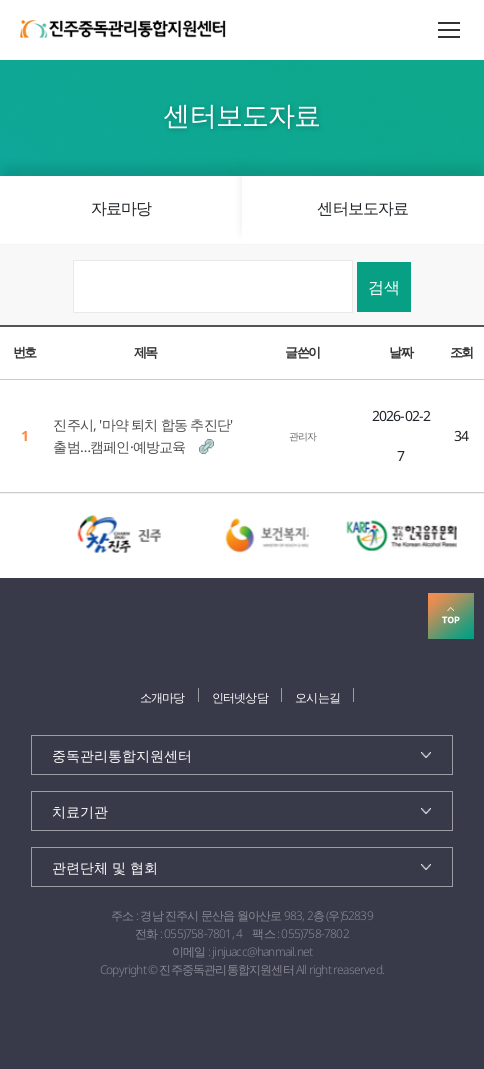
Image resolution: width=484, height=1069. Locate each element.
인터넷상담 (240, 697)
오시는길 (317, 697)
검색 (384, 287)
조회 (461, 352)
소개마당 (162, 697)
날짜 (400, 352)
